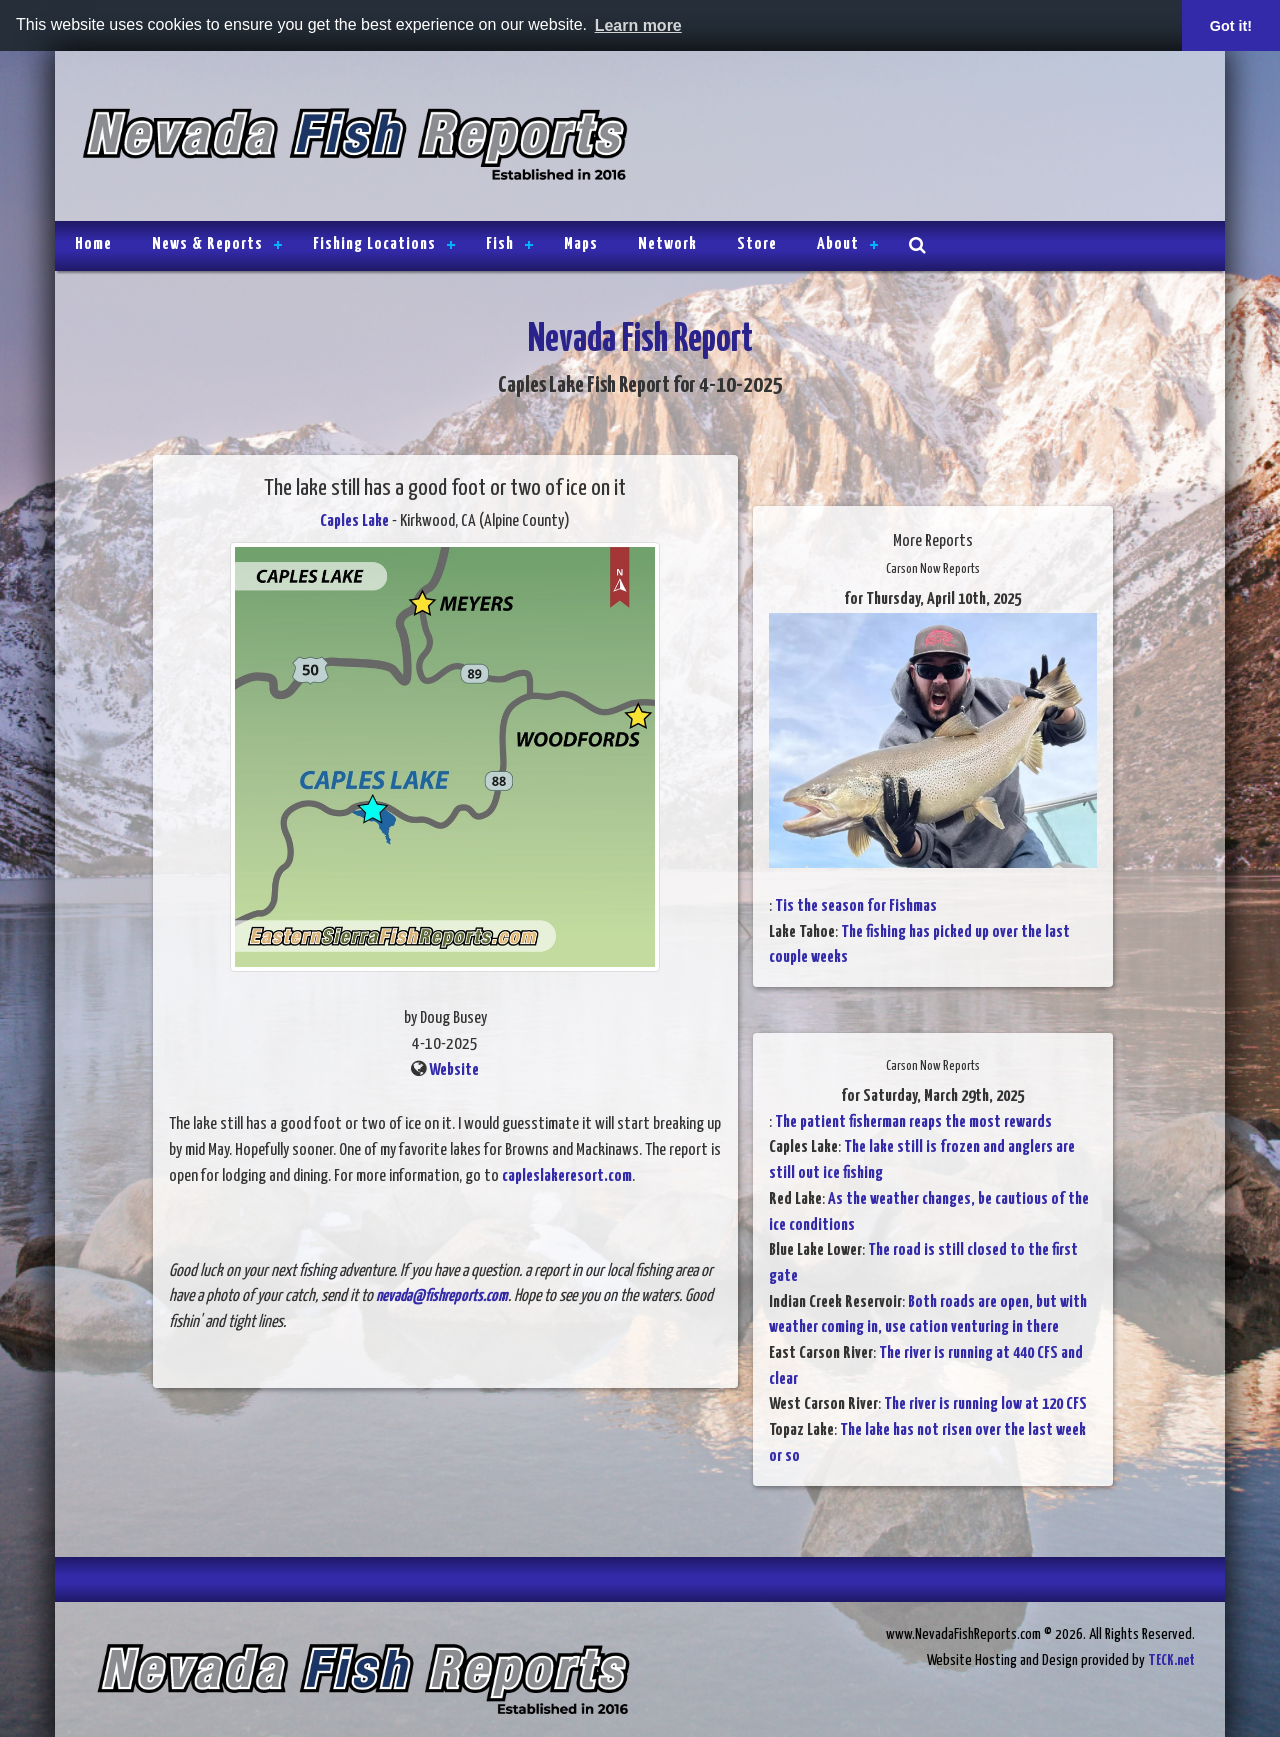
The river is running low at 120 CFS (985, 1404)
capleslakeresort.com (567, 1176)
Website (454, 1070)
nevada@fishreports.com (442, 1296)
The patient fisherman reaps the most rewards (913, 1122)
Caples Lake (354, 521)
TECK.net (1171, 1660)
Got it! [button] (1231, 26)
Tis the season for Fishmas (856, 906)
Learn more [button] (638, 25)
